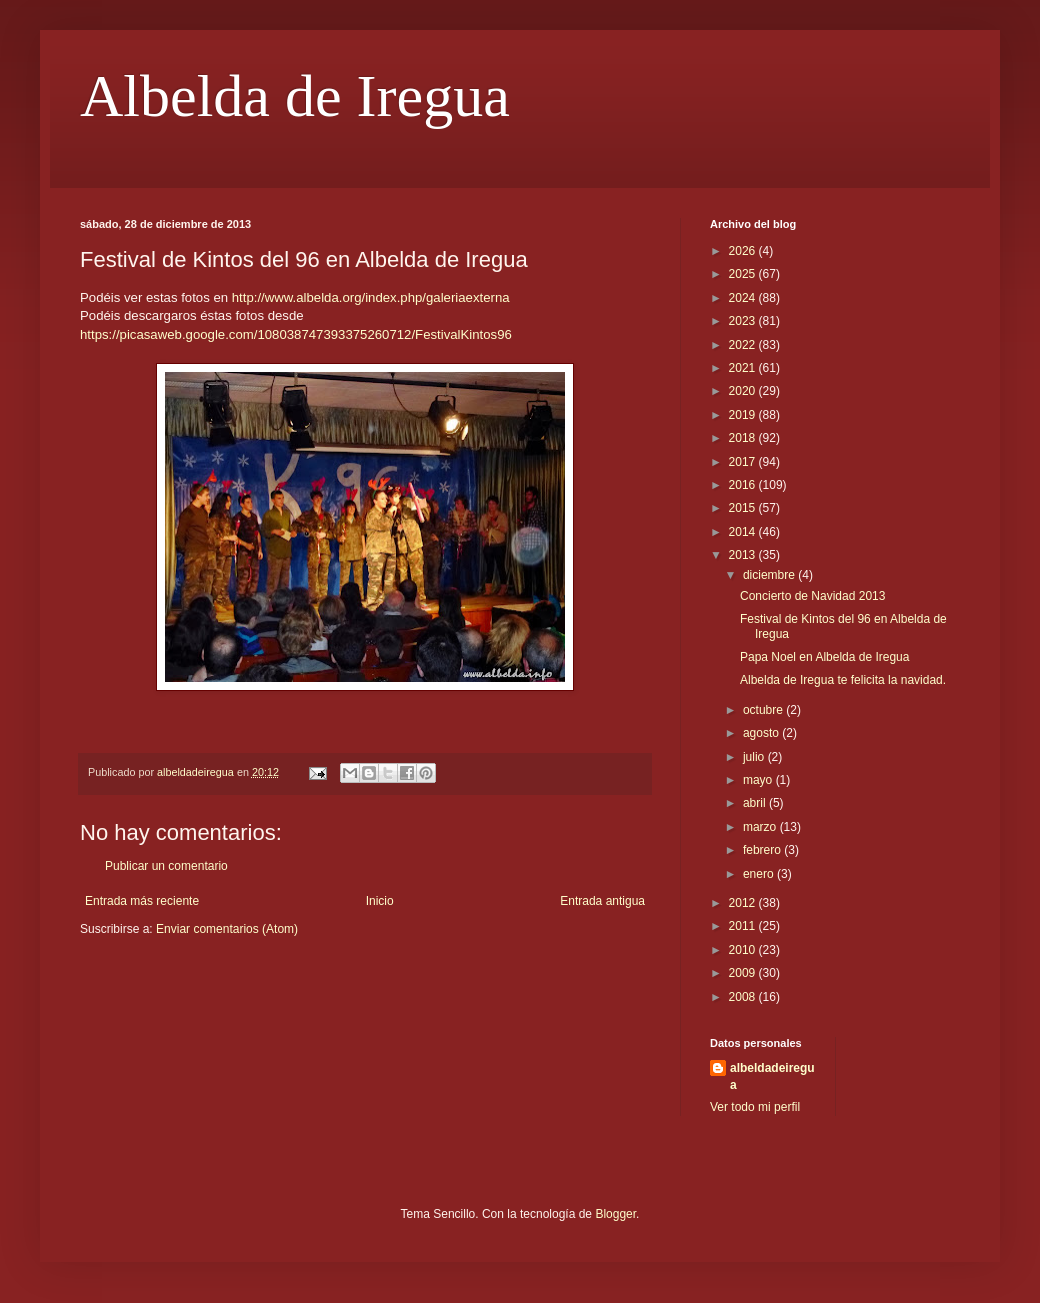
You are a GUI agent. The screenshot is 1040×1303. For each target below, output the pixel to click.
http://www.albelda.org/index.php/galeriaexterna (371, 297)
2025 (744, 274)
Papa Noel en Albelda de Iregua (824, 657)
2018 (744, 438)
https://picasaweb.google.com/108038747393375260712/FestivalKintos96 (296, 334)
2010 (744, 950)
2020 (744, 391)
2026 (744, 251)
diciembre (770, 575)
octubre (764, 710)
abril (756, 803)
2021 (744, 368)
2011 (744, 926)
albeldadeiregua (772, 1076)
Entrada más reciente (142, 901)
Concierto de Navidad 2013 (812, 596)
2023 (744, 321)
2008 (744, 997)
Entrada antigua (602, 901)
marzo (761, 827)
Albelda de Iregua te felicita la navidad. (843, 680)
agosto (762, 733)
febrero (763, 850)
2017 (744, 462)
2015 (744, 508)
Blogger (615, 1214)
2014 (744, 532)
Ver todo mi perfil (755, 1107)
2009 (744, 973)
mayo (759, 780)
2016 (744, 485)
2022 (744, 345)
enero (760, 874)
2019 (744, 415)
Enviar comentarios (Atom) (227, 929)
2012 (744, 903)
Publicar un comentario (166, 866)
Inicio (380, 901)
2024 (744, 298)
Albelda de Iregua (295, 96)
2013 (744, 555)
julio (755, 757)
